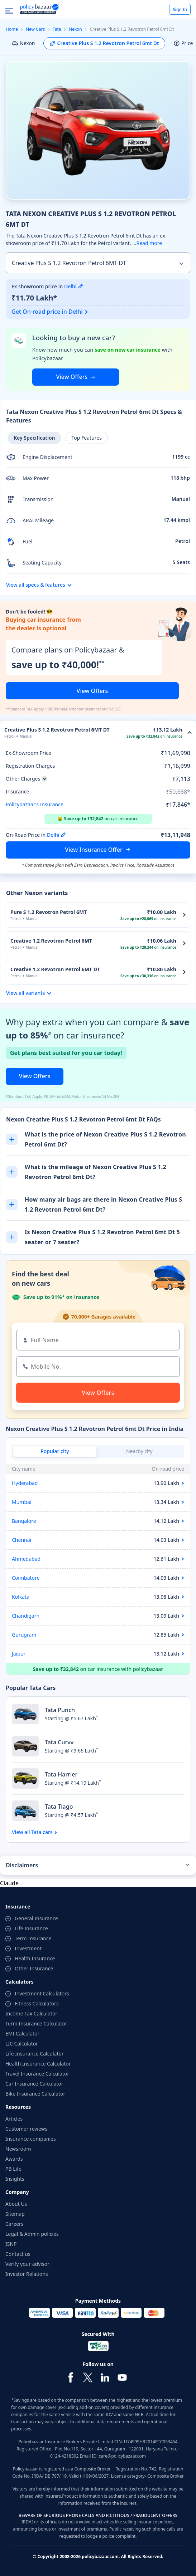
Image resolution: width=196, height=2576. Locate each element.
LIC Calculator (21, 2043)
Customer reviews (26, 2128)
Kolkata (20, 1596)
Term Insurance (33, 1938)
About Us (16, 2203)
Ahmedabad (26, 1558)
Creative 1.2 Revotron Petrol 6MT (51, 940)
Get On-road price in (47, 312)
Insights (14, 2178)
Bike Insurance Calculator (35, 2093)
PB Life (13, 2168)
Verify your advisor (27, 2263)
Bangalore (24, 1520)
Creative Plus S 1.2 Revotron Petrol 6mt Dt (104, 43)
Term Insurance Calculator (36, 2023)
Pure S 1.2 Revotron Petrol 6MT (48, 912)
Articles (14, 2118)
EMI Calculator (22, 2033)
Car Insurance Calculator (34, 2083)
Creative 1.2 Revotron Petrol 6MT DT (55, 969)
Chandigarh (25, 1615)
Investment (28, 1948)
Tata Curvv (59, 1742)
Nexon (75, 29)
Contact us (17, 2253)
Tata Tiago (59, 1806)
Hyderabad (25, 1483)
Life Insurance (31, 1928)
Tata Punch (60, 1710)
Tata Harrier (61, 1774)
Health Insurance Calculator (38, 2063)
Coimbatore (25, 1577)
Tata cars (41, 1832)
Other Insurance (34, 1968)
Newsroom (18, 2148)
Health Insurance (35, 1958)
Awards (14, 2158)
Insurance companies (30, 2138)
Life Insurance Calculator (34, 2053)
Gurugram (24, 1634)
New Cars (35, 29)
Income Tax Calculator (31, 2013)
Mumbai (22, 1502)
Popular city (54, 1451)
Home (12, 29)
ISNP (11, 2243)
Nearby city (139, 1451)
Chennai (21, 1539)
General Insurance (36, 1918)
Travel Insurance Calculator (37, 2073)
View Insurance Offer (93, 850)
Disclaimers (22, 1865)
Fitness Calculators (37, 2003)
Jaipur (18, 1653)
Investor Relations (26, 2274)
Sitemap (15, 2213)
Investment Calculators (42, 1993)
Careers (14, 2223)
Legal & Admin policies (32, 2233)
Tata (57, 29)
